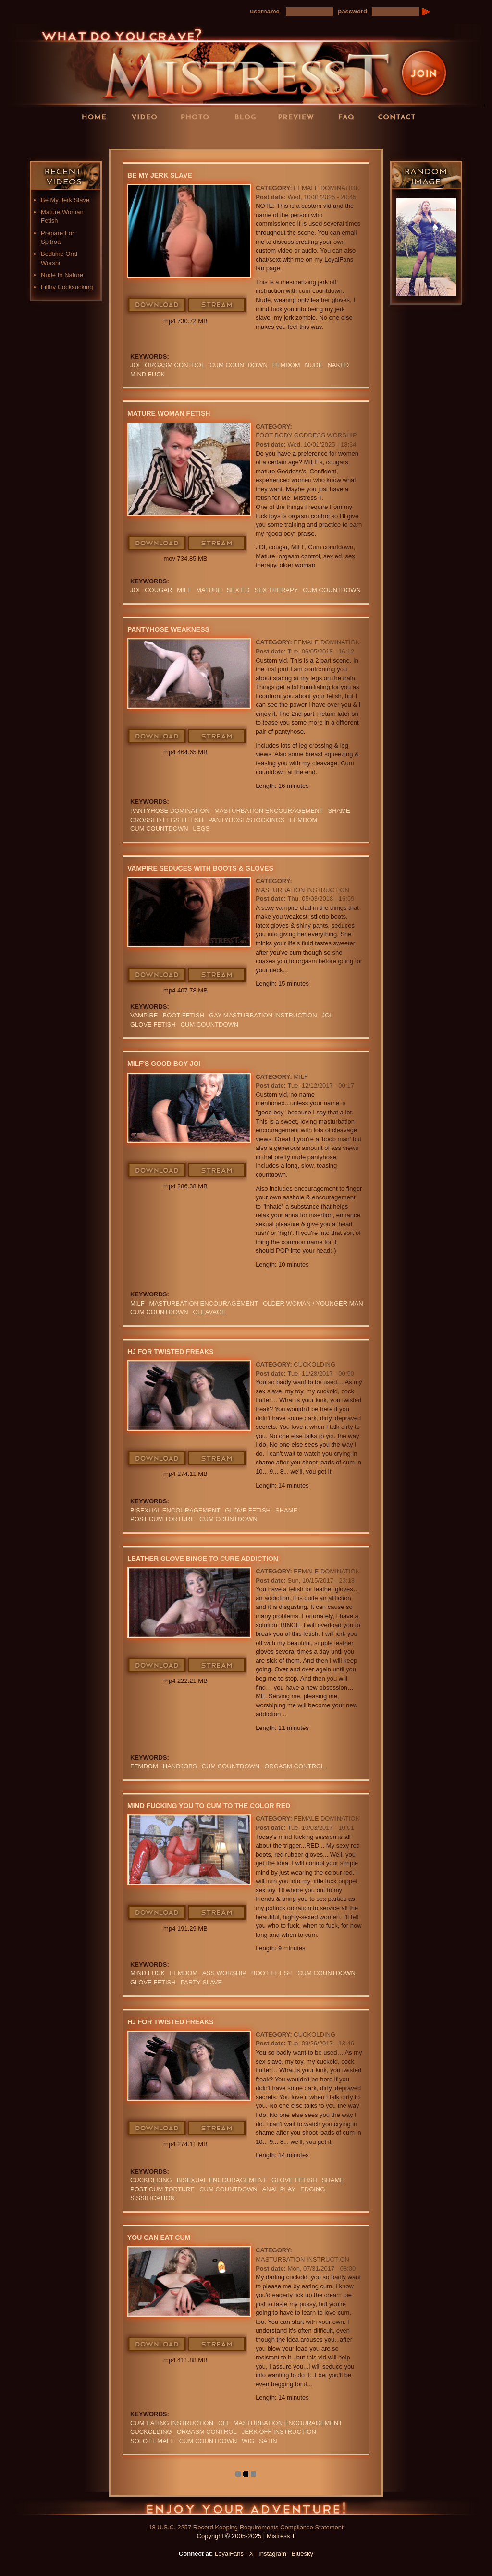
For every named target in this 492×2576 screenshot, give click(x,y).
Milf (184, 589)
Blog (248, 116)
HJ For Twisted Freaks (170, 1351)
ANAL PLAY (278, 2189)
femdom (286, 365)
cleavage (209, 1312)
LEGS (201, 828)
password (352, 11)
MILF (301, 1076)
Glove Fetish (153, 1024)
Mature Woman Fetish (168, 413)
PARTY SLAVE (201, 1982)
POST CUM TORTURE (162, 1519)
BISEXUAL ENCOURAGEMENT (175, 1510)
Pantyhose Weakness (168, 629)
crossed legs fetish (166, 819)
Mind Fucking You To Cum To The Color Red (208, 1806)
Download (157, 305)
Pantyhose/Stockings (246, 819)
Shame (339, 810)
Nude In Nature (62, 274)
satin (268, 2440)
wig (248, 2440)
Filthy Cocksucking (67, 286)
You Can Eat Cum (158, 2237)
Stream (217, 305)
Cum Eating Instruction (171, 2423)
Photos (198, 116)
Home (97, 116)
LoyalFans (148, 136)
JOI (135, 365)
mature (209, 589)
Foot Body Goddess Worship (306, 435)
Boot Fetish (183, 1015)
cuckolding (151, 2180)
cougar (158, 589)
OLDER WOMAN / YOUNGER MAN (313, 1303)
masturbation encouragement (268, 810)
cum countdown (238, 365)
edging (312, 2189)
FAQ (349, 116)
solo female (152, 2440)
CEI (223, 2423)
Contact (400, 116)
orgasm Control (175, 365)
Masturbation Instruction (302, 890)
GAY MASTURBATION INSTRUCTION (263, 1015)
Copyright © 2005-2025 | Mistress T (246, 2536)
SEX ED (238, 589)
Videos (147, 116)
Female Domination (327, 188)
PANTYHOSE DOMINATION (169, 810)
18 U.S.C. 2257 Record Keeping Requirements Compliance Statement (245, 2527)
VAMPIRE (144, 1015)
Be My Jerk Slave (65, 200)
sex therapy (276, 589)
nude (314, 365)
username (264, 11)
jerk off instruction (279, 2431)
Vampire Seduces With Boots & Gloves (200, 868)
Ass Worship (224, 1973)
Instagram (272, 2553)
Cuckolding (314, 1364)
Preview (299, 116)
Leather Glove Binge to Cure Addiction (202, 1558)
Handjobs (180, 1766)
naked (338, 365)
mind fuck (147, 374)
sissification (152, 2197)
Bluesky (303, 2553)
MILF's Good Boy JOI (163, 1063)
